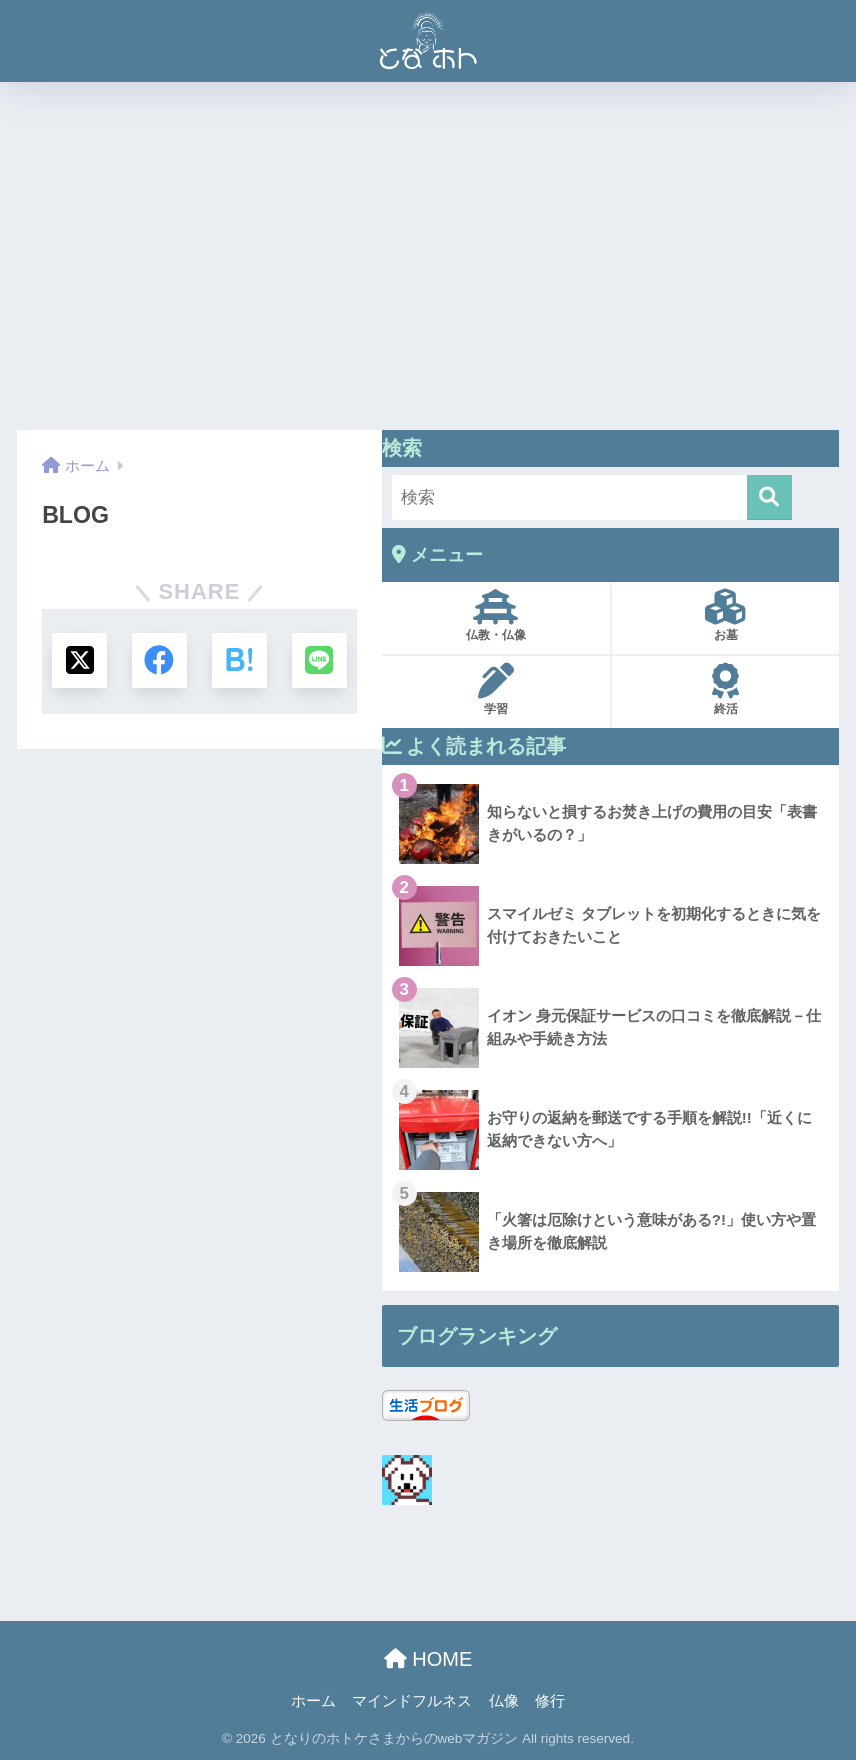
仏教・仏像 (495, 615)
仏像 (504, 1701)
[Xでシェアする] (79, 660)
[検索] (768, 497)
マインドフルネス (412, 1701)
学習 (495, 689)
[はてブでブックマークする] (239, 660)
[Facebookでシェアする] (159, 660)
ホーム (313, 1701)
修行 (550, 1701)
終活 (725, 689)
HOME (428, 1659)
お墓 (725, 615)
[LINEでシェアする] (318, 660)
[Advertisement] (428, 256)
